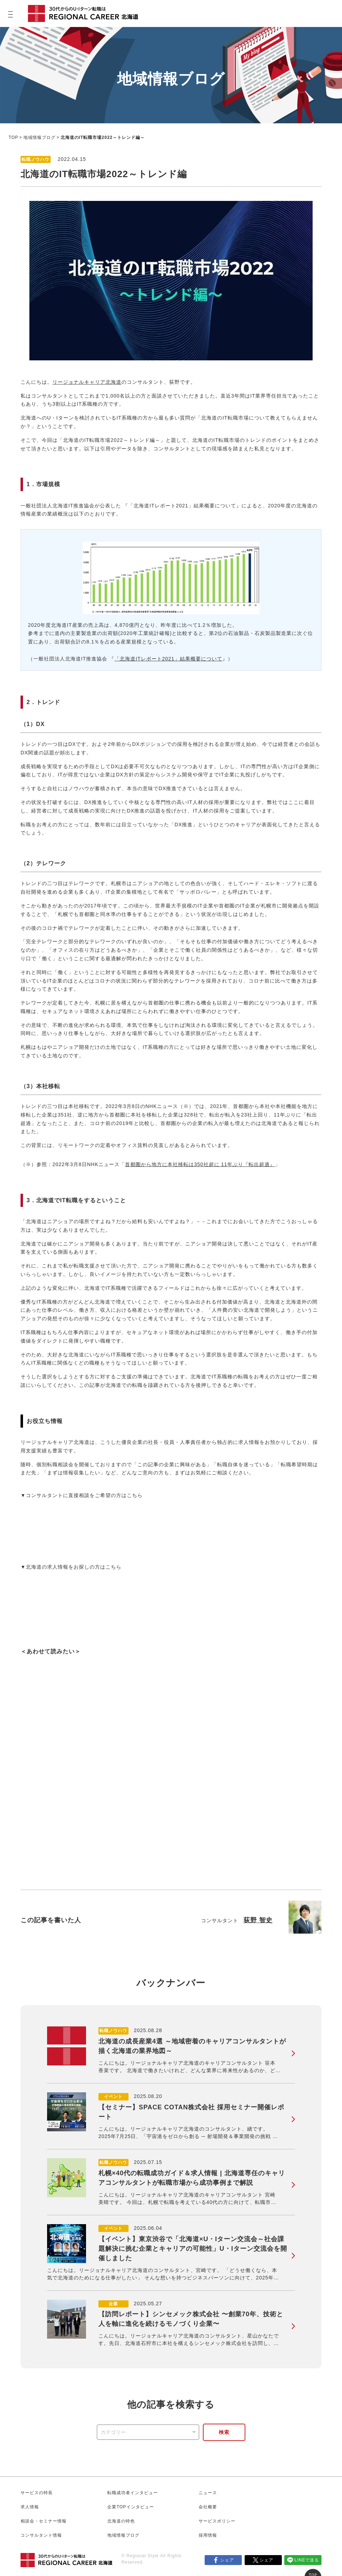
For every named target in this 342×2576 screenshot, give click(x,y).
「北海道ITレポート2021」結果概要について (168, 659)
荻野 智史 (258, 1920)
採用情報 (208, 2535)
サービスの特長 (37, 2492)
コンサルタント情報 (41, 2535)
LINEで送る (307, 2560)
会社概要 (208, 2506)
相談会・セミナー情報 (44, 2521)
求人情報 (30, 2506)
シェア (227, 2560)
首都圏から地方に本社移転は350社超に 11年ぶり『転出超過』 (200, 1164)
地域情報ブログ (39, 137)
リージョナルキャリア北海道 (86, 382)
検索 (224, 2432)
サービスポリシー (217, 2521)
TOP (13, 137)
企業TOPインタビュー (130, 2506)
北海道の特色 (121, 2521)
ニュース (208, 2492)
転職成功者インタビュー (132, 2492)
